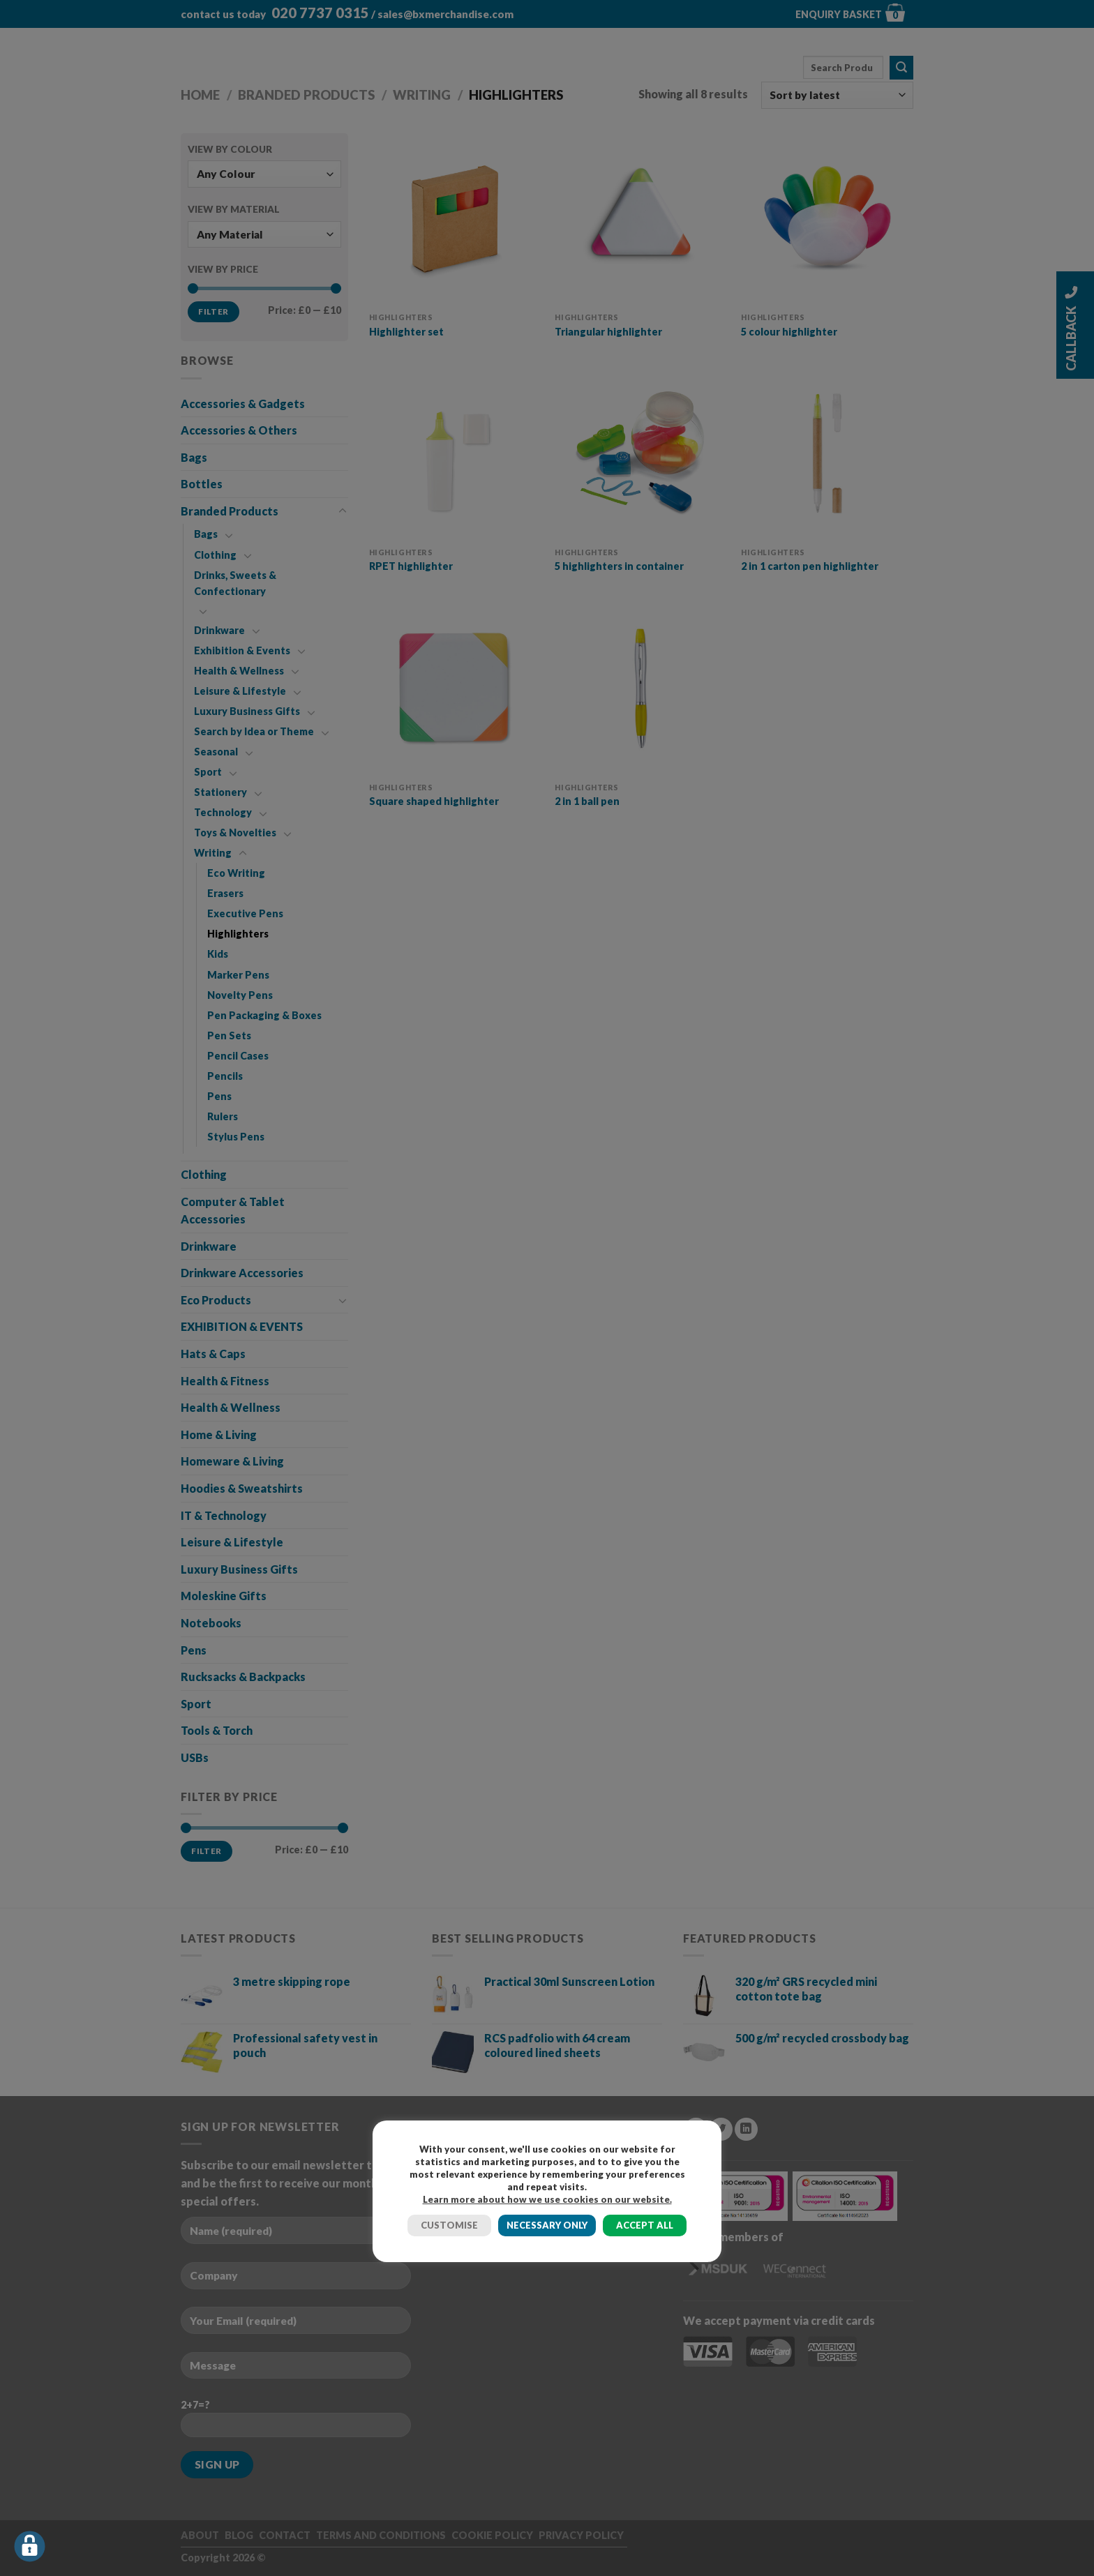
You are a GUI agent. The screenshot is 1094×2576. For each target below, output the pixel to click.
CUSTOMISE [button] (449, 2225)
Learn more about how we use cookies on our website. (547, 2199)
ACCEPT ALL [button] (644, 2225)
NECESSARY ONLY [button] (547, 2225)
